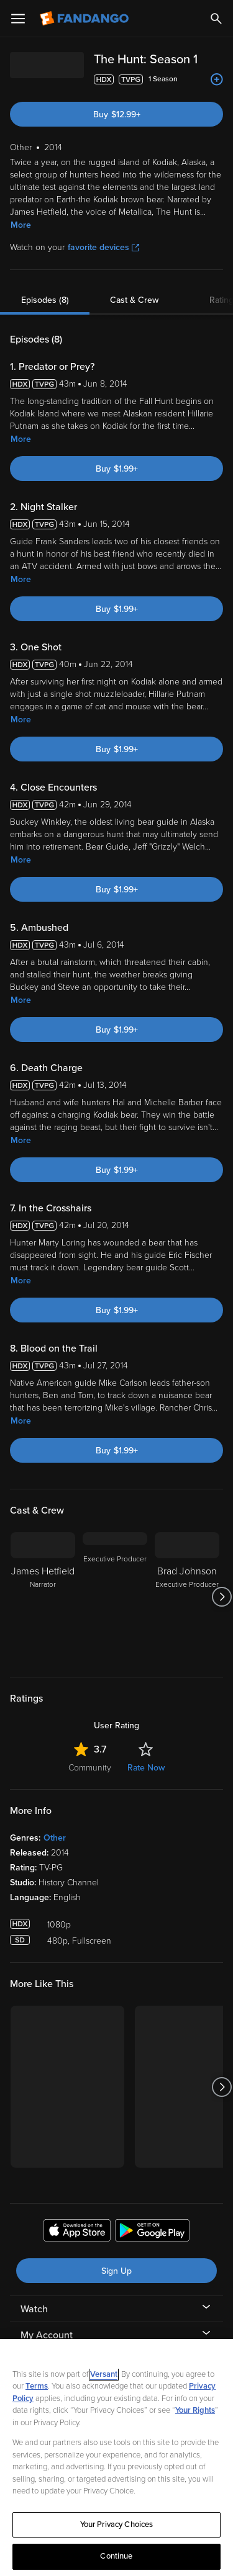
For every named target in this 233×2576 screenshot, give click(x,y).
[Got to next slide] (221, 1597)
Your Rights (195, 2410)
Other (54, 1838)
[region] (116, 2457)
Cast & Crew (134, 300)
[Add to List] (217, 79)
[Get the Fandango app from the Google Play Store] (152, 2232)
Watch (34, 2309)
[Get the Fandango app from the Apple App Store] (77, 2232)
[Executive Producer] (115, 1597)
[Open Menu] (18, 18)
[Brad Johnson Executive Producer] (187, 1597)
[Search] (216, 18)
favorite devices (103, 247)
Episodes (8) (45, 300)
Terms (36, 2386)
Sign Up (116, 2271)
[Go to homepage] (85, 18)
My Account (47, 2335)
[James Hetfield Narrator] (43, 1597)
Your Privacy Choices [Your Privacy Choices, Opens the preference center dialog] (116, 2524)
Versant (103, 2374)
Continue (116, 2556)
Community (89, 1767)
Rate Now (146, 1767)
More (21, 225)
